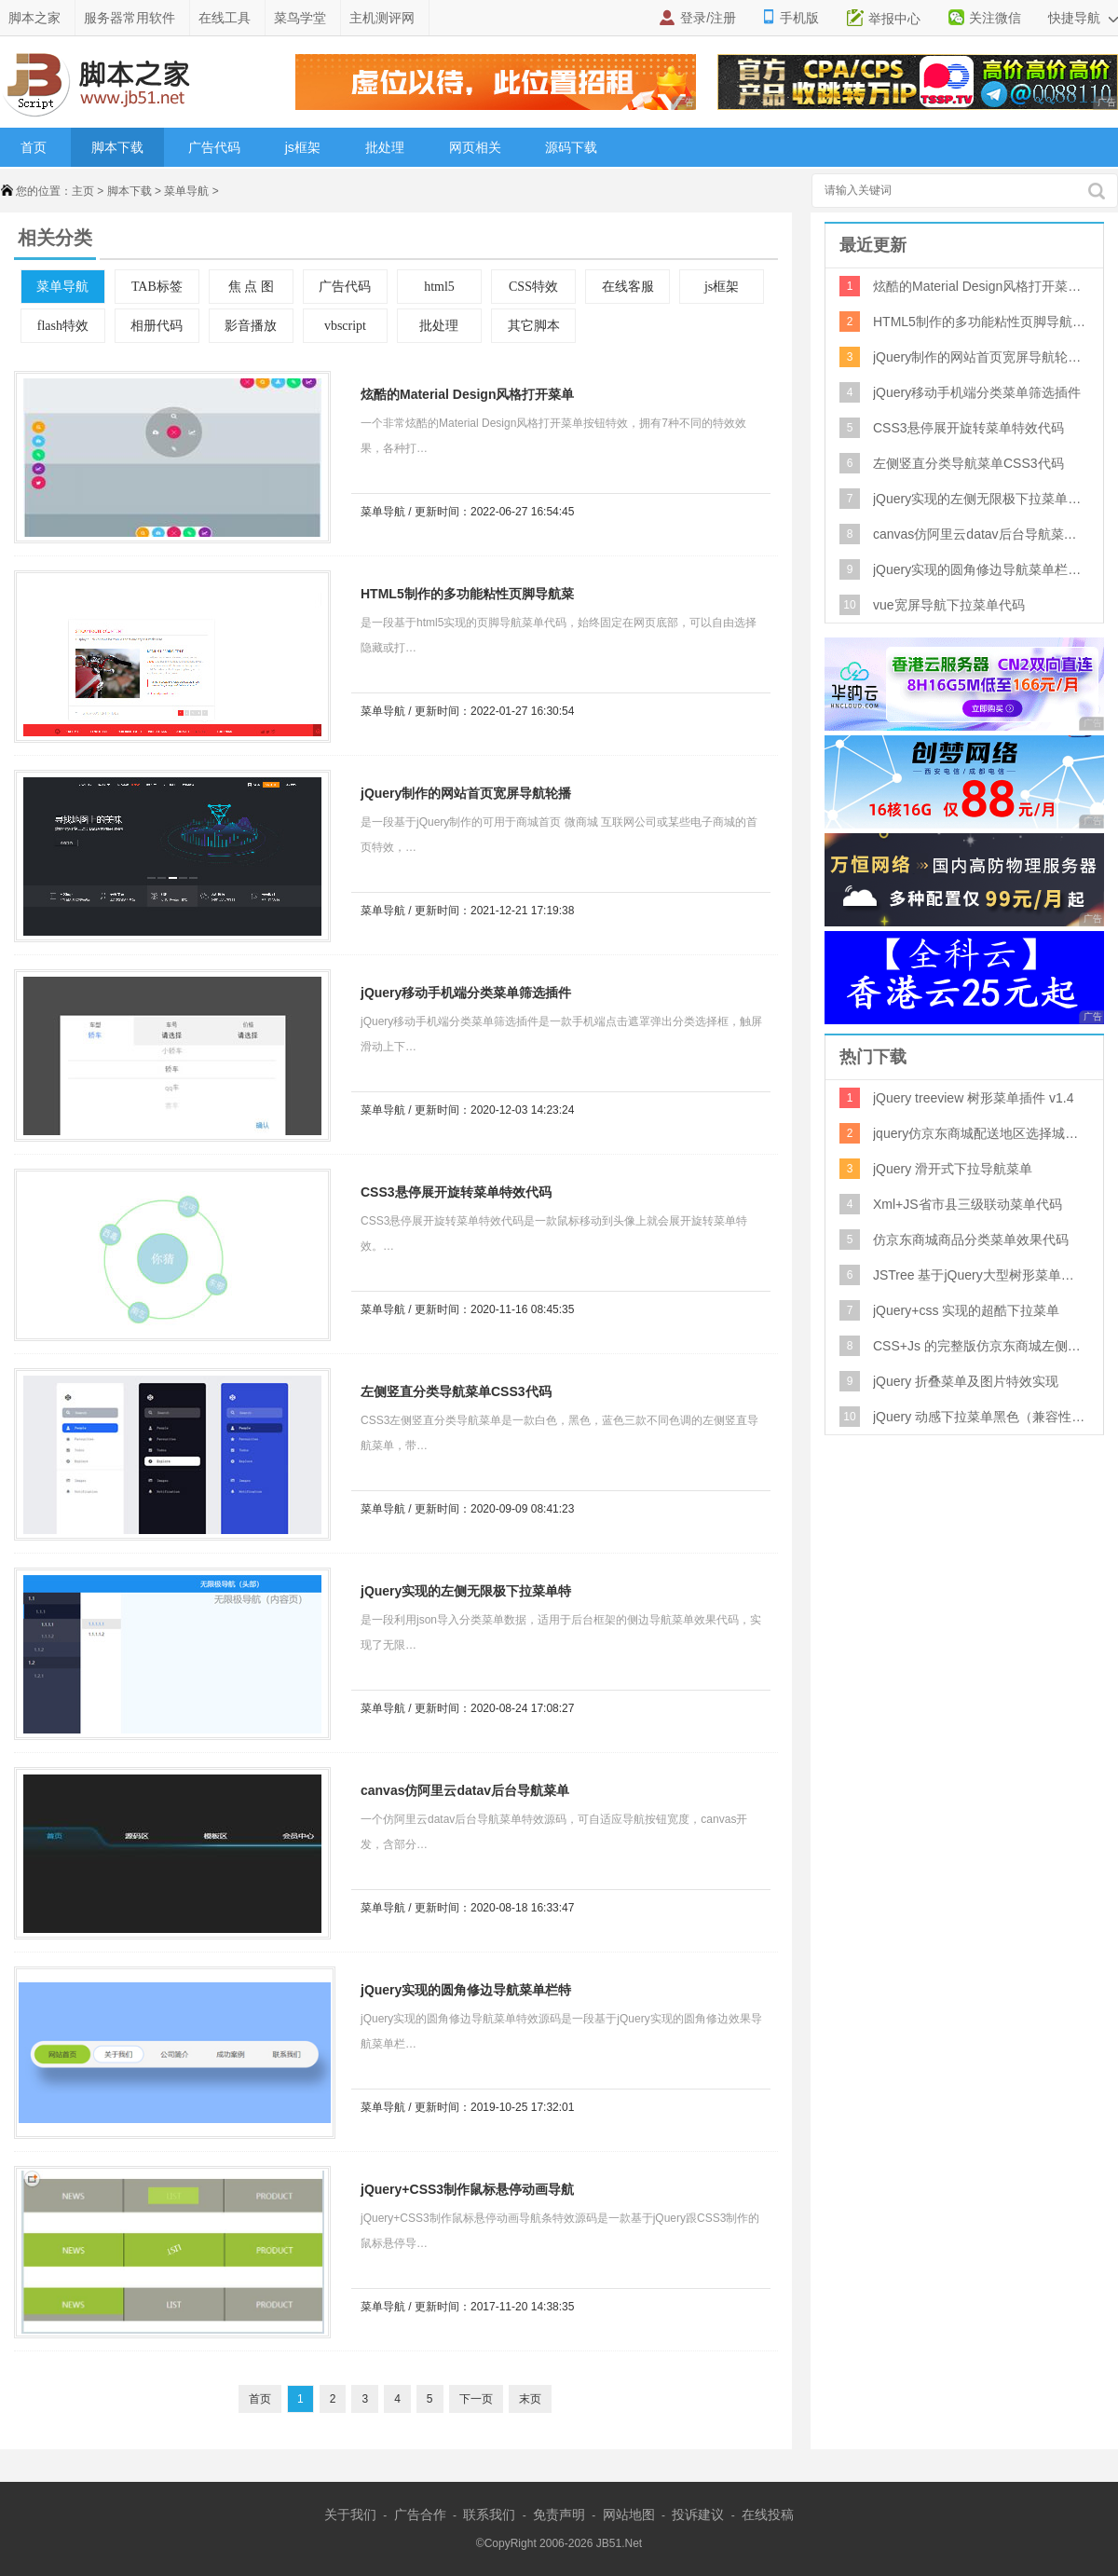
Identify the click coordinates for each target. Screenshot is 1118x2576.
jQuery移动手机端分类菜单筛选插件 (466, 992)
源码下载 (571, 147)
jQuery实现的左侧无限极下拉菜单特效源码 (461, 1594)
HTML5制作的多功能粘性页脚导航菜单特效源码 (462, 597)
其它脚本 (534, 326)
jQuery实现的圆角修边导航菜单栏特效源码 (461, 1993)
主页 (83, 191)
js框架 (302, 147)
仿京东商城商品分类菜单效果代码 (971, 1239)
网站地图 (629, 2514)
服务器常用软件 (129, 17)
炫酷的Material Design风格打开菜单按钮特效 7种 (462, 397)
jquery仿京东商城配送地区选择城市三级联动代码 (980, 1133)
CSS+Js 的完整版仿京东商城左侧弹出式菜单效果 (980, 1345)
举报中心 (894, 18)
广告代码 (214, 147)
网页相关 (475, 147)
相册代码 (156, 326)
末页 (530, 2398)
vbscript (345, 326)
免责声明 (559, 2514)
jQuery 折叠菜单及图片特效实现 (965, 1381)
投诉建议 (698, 2514)
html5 (439, 287)
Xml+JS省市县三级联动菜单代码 (967, 1204)
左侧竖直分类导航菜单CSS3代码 (456, 1391)
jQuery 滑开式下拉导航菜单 (952, 1168)
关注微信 (995, 17)
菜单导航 (186, 191)
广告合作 (420, 2514)
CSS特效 (533, 287)
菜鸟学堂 (300, 17)
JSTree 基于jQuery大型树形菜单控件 (980, 1274)
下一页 (476, 2398)
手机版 (799, 17)
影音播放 (251, 326)
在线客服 (628, 287)
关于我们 (350, 2514)
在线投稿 (768, 2514)
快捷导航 (1083, 17)
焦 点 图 (251, 287)
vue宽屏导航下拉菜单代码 (949, 604)
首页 (33, 147)
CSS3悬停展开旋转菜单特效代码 (456, 1192)
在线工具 (224, 17)
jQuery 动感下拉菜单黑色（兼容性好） (980, 1416)
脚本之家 (34, 17)
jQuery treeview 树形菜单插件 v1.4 (973, 1097)
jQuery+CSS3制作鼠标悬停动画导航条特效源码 (462, 2192)
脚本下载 (117, 147)
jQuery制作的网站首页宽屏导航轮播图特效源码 (461, 796)
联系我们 (489, 2514)
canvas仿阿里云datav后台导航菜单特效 (460, 1793)
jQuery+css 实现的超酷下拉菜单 (966, 1310)
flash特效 (63, 326)
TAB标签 (157, 287)
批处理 (384, 147)
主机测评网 (382, 17)
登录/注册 (708, 17)
